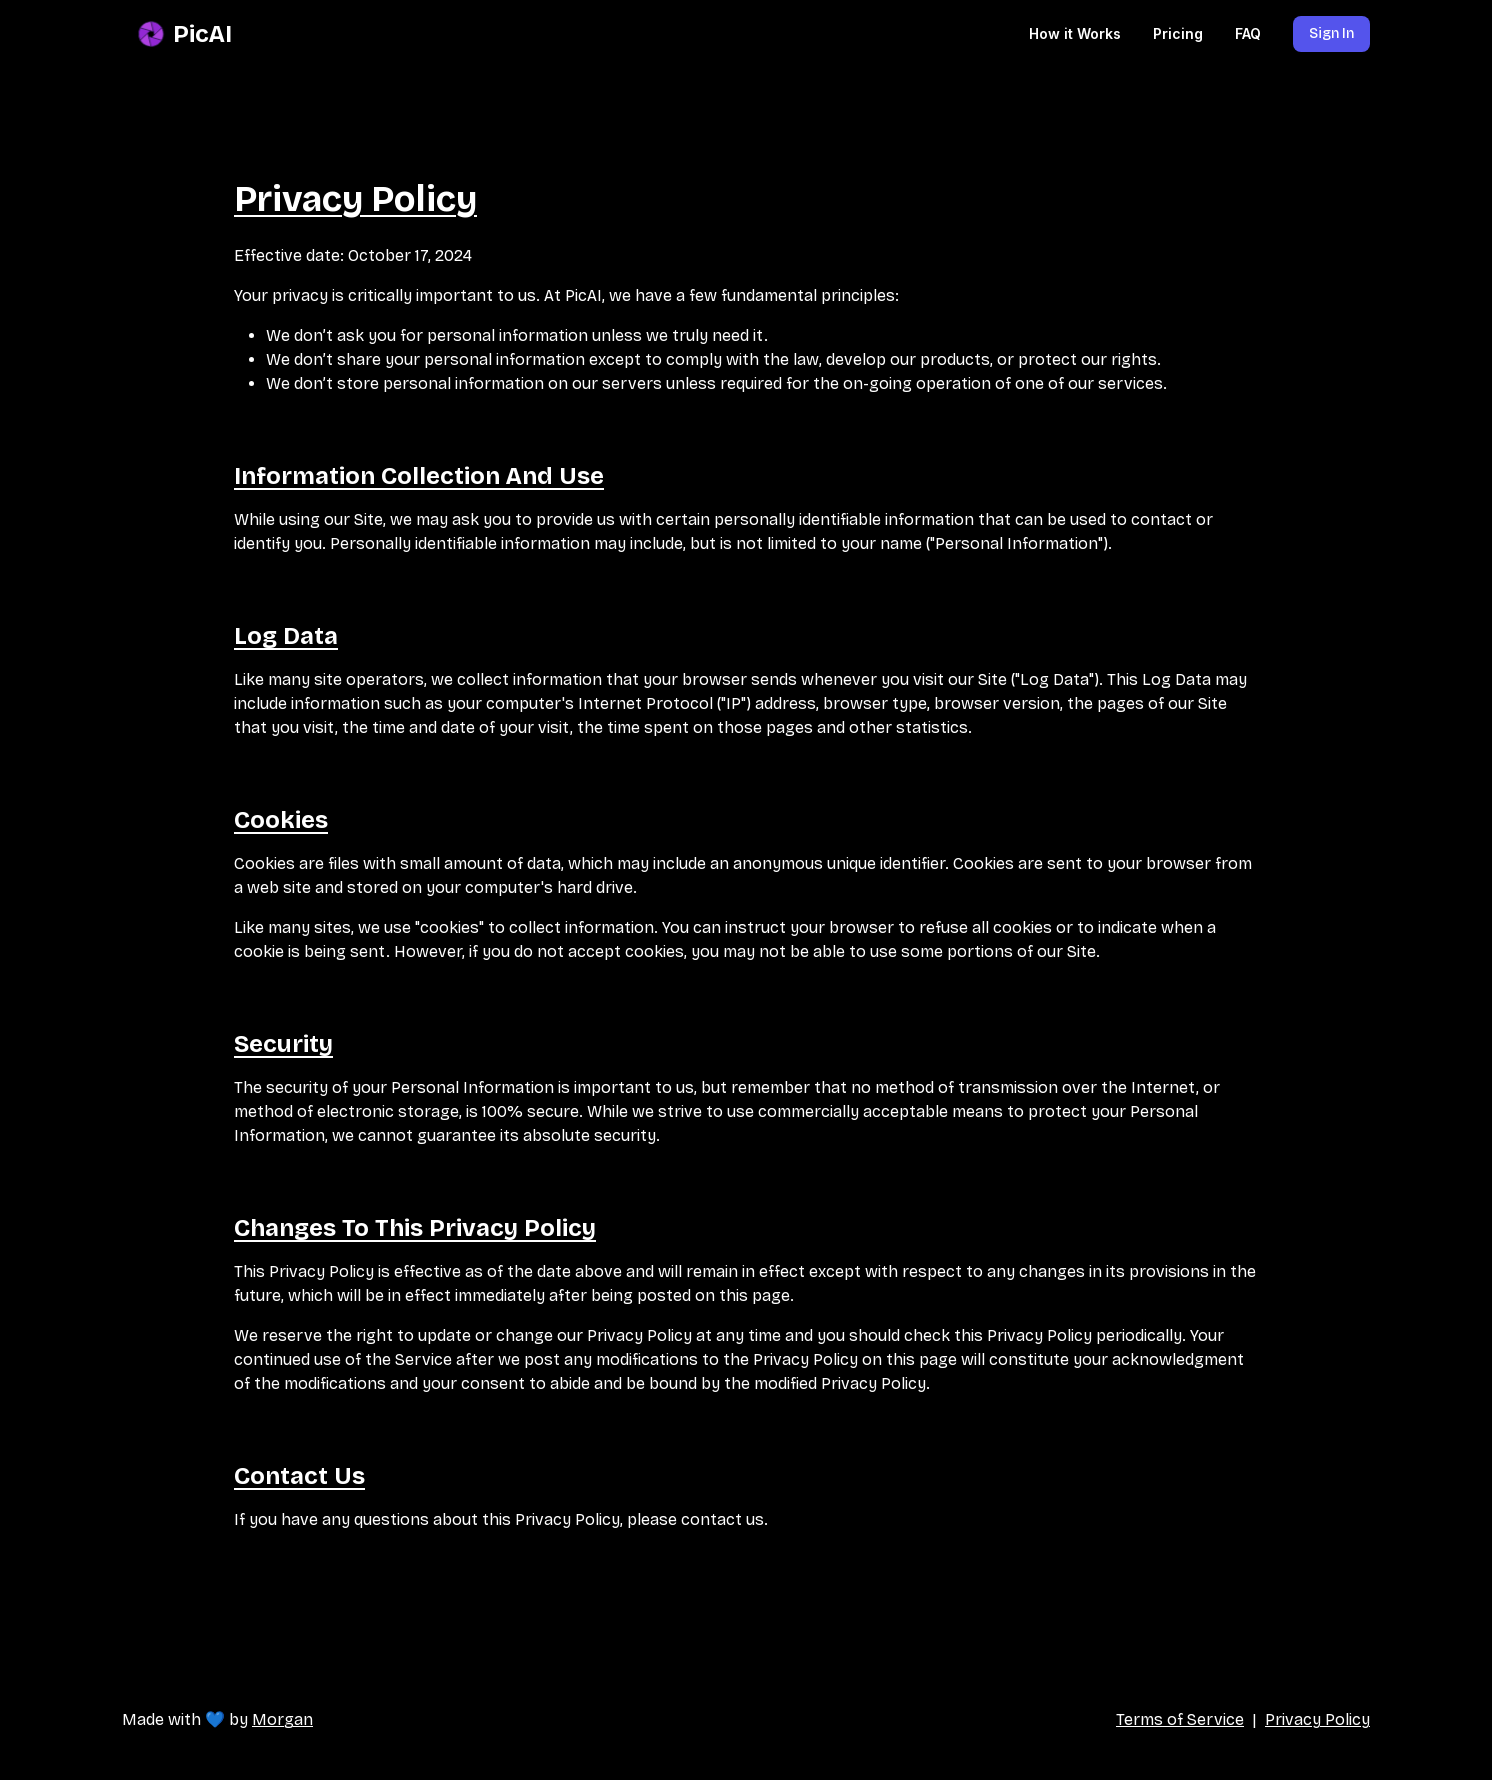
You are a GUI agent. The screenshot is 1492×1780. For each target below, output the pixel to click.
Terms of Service (1180, 1719)
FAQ (1248, 33)
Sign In (1331, 33)
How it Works (1075, 33)
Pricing (1178, 33)
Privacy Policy (1317, 1719)
